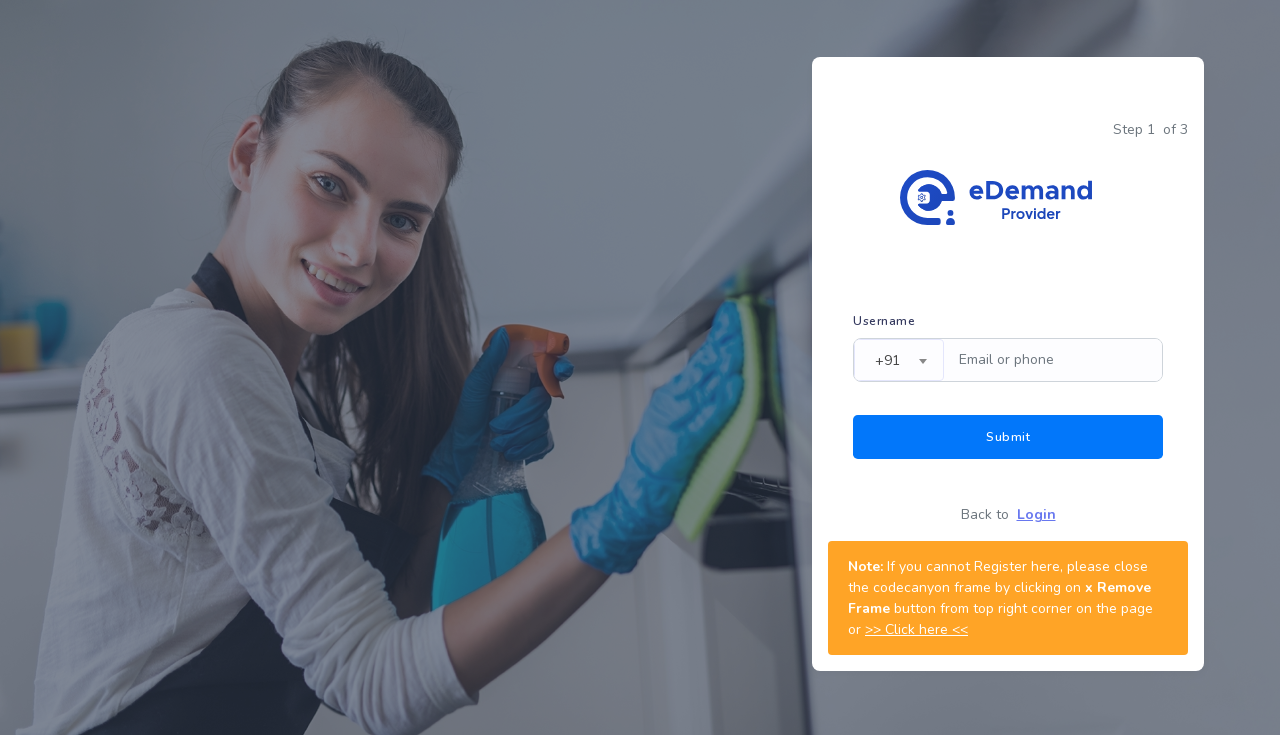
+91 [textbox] (887, 360)
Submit (1008, 437)
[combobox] (899, 360)
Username (884, 321)
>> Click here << (916, 629)
